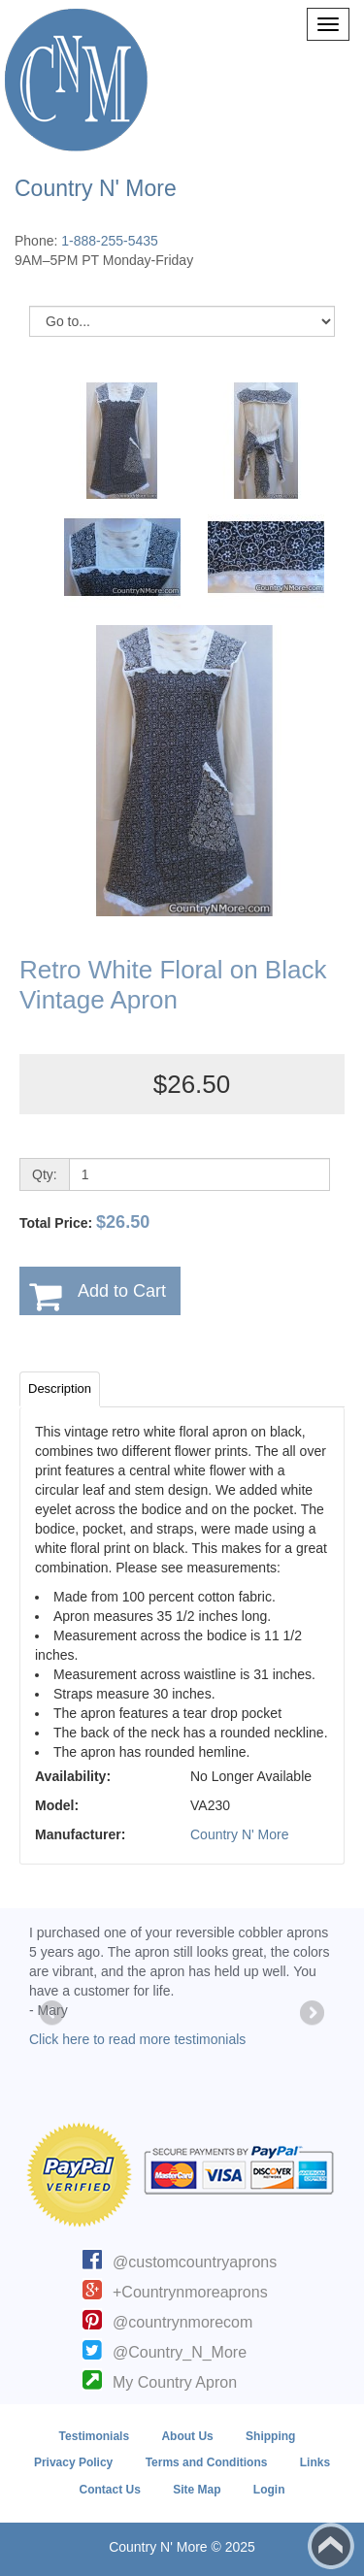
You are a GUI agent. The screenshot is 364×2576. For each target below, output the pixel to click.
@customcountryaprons (195, 2262)
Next (310, 2014)
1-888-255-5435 (109, 240)
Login (269, 2489)
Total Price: (84, 1222)
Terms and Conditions (207, 2462)
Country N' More (239, 1834)
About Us (187, 2436)
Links (315, 2462)
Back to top (331, 2546)
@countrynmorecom (182, 2322)
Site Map (196, 2489)
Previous (53, 2014)
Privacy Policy (73, 2462)
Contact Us (109, 2489)
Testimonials (94, 2436)
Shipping (270, 2436)
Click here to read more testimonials (137, 2039)
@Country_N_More (180, 2352)
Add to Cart (122, 1291)
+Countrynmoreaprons (190, 2292)
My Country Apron (175, 2382)
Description (59, 1388)
